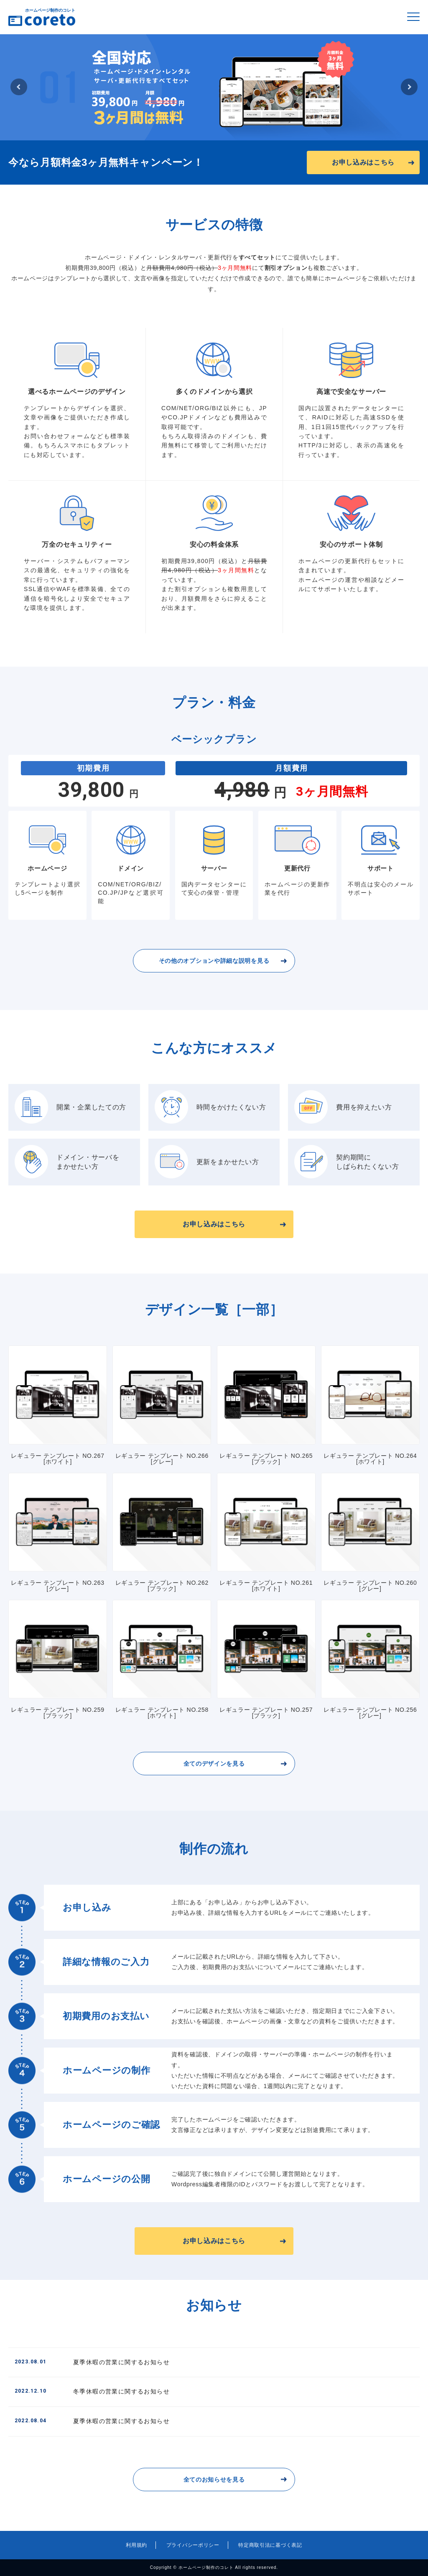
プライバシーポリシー (192, 2545)
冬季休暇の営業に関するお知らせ (92, 2391)
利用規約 (136, 2545)
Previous (18, 87)
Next (409, 87)
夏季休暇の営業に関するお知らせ (92, 2361)
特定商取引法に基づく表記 (270, 2545)
